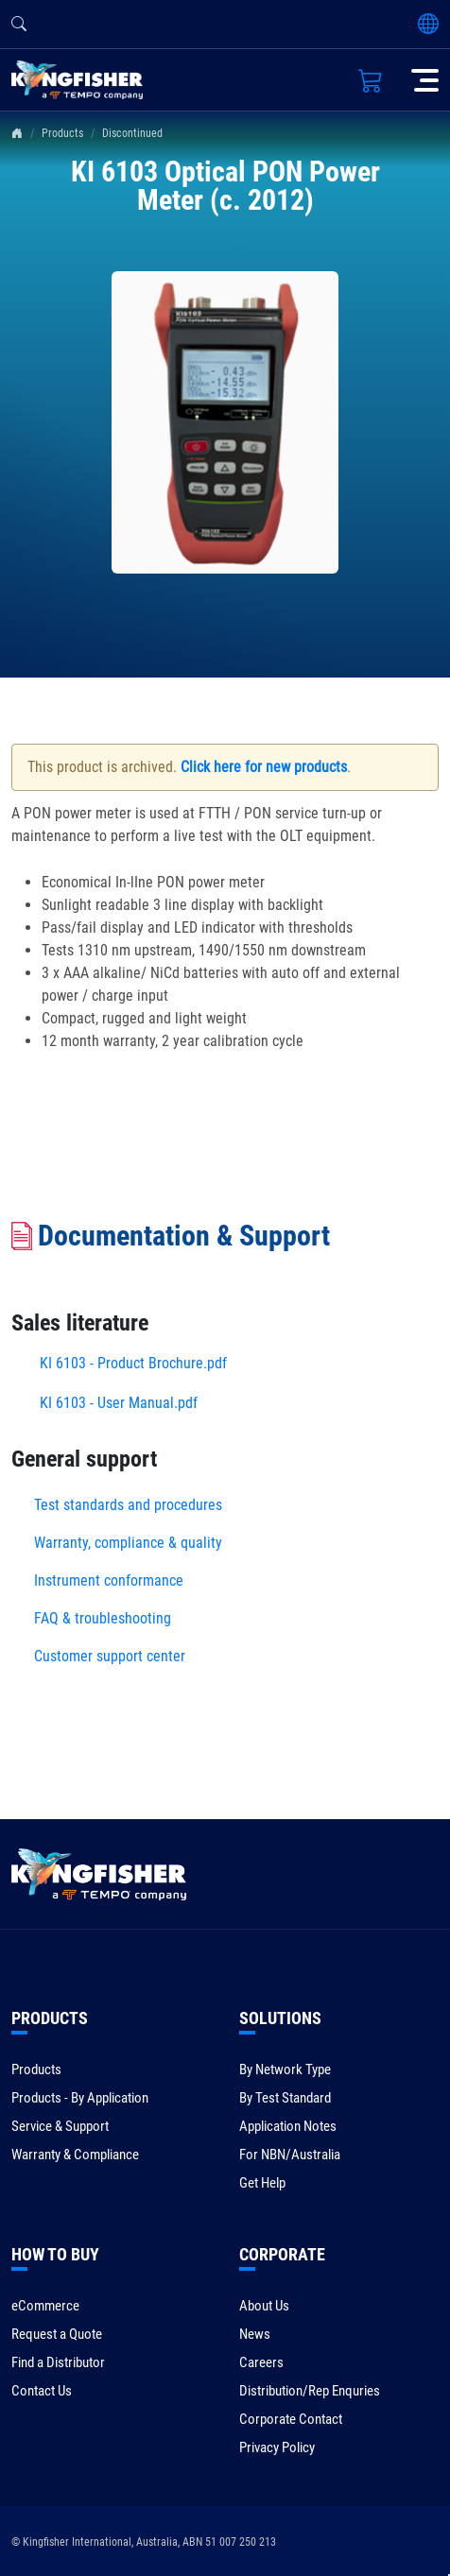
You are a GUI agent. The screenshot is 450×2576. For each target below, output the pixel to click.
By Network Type (285, 2069)
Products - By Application (79, 2097)
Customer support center (109, 1656)
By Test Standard (285, 2097)
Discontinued (132, 133)
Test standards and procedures (128, 1505)
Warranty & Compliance (75, 2154)
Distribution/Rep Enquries (309, 2390)
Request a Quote (56, 2334)
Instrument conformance (108, 1580)
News (254, 2334)
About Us (264, 2305)
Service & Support (60, 2126)
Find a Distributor (58, 2362)
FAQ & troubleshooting (104, 1618)
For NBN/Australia (289, 2154)
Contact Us (41, 2390)
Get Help (262, 2182)
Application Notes (288, 2126)
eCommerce (45, 2305)
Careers (261, 2362)
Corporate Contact (290, 2419)
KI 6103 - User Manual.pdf (119, 1403)
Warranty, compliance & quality (128, 1543)
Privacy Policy (277, 2447)
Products (62, 133)
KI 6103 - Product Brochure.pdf (133, 1363)
